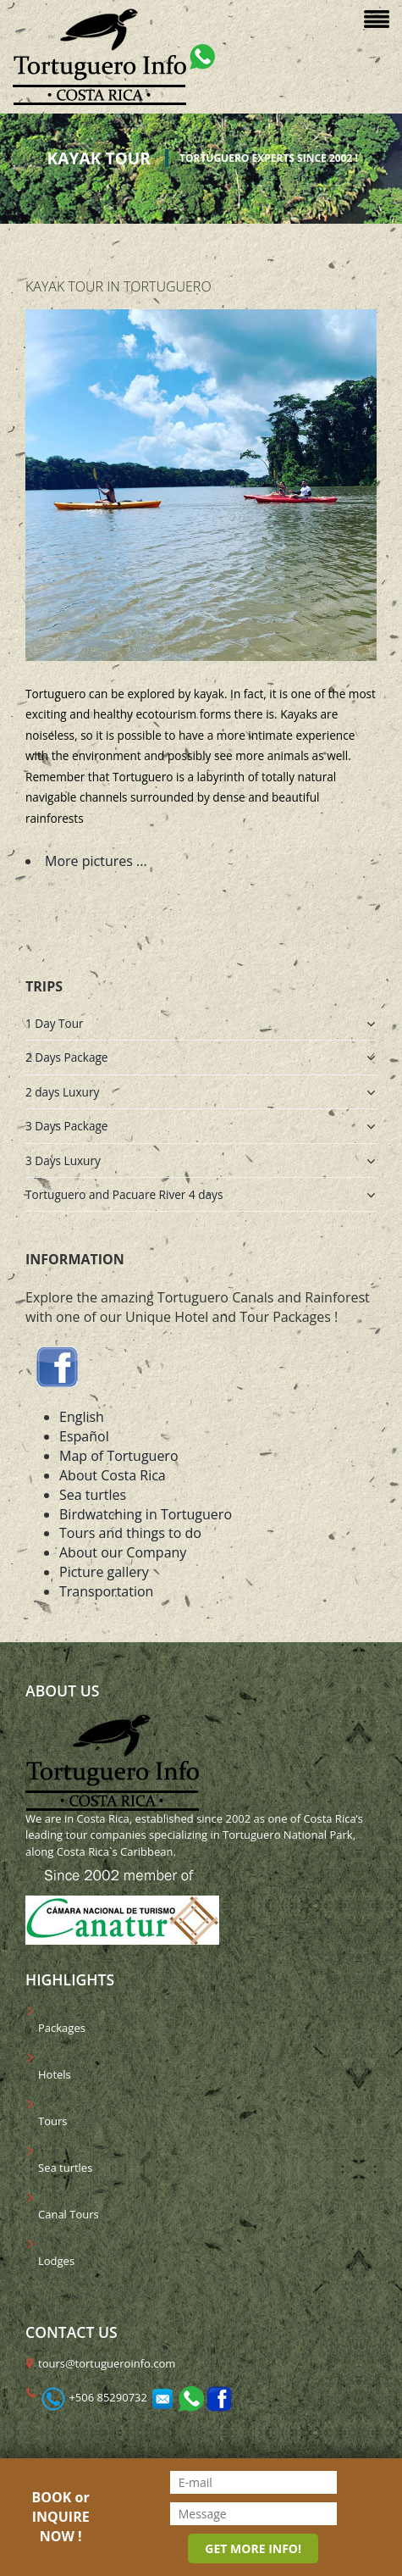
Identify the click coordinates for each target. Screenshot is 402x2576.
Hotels (54, 2074)
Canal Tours (68, 2214)
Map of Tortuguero (119, 1455)
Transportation (106, 1591)
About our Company (122, 1552)
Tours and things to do (130, 1533)
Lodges (56, 2260)
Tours (52, 2121)
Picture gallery (104, 1572)
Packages (61, 2027)
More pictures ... (96, 861)
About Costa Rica (112, 1475)
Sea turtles (92, 1494)
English (81, 1416)
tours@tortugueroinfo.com (106, 2363)
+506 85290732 (108, 2397)
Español (84, 1436)
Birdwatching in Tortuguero (145, 1514)
